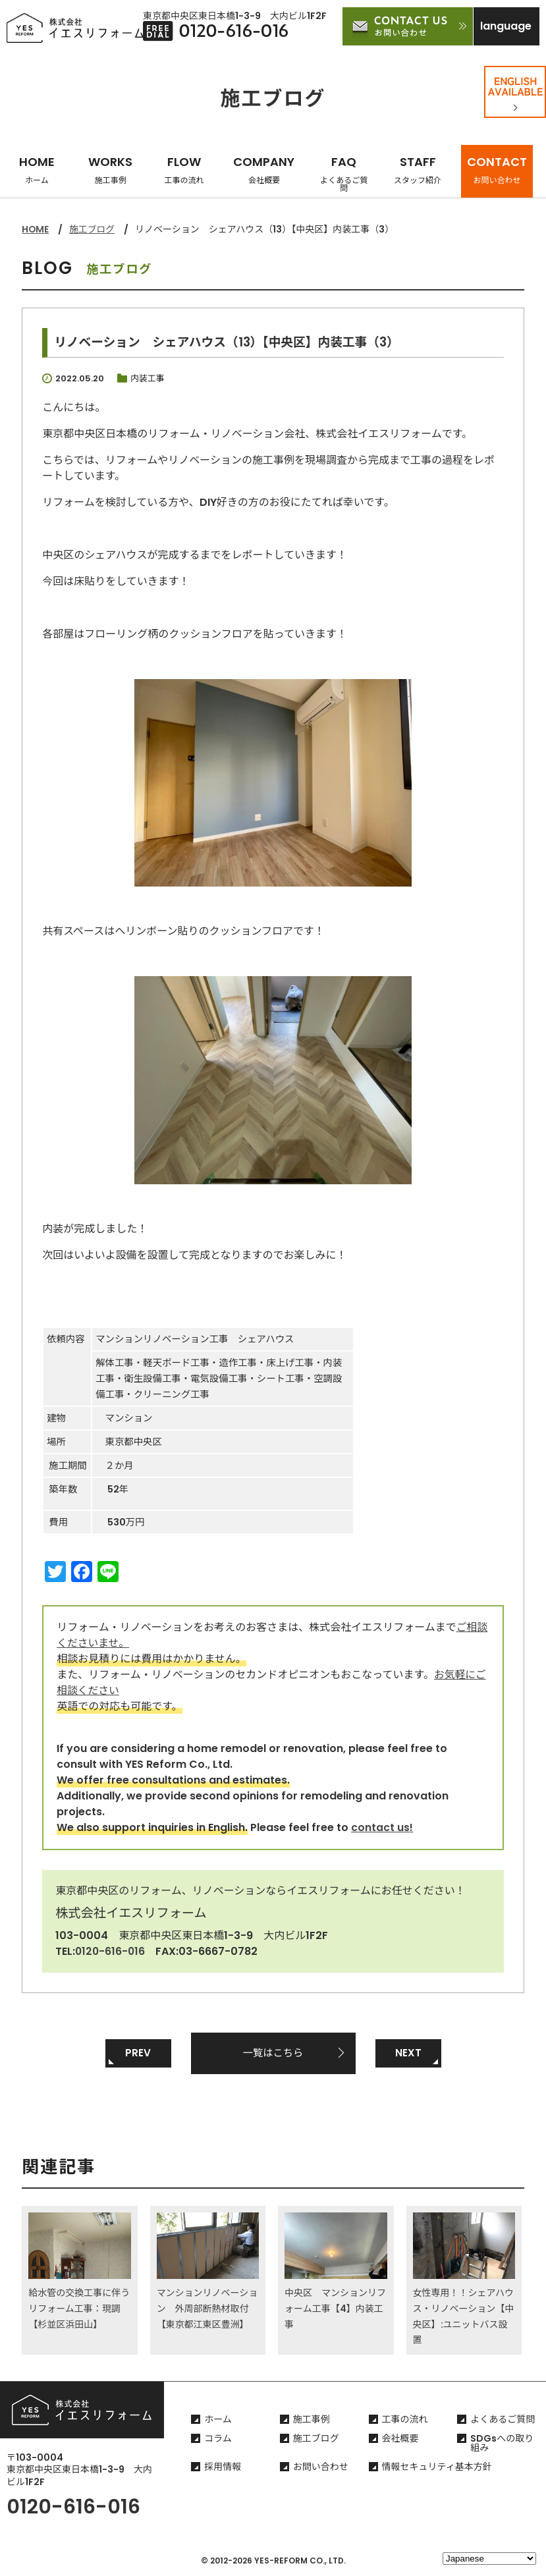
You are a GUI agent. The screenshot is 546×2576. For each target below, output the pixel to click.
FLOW (184, 169)
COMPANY (263, 169)
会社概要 (400, 2439)
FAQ (343, 173)
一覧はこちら (272, 2052)
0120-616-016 (111, 1950)
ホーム (218, 2420)
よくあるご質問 (502, 2420)
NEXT (408, 2052)
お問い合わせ (320, 2468)
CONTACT (497, 169)
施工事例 (311, 2420)
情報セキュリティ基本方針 (437, 2468)
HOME (37, 169)
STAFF (417, 169)
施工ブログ (93, 229)
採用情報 (222, 2468)
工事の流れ (405, 2420)
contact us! (382, 1826)
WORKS (110, 169)
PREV (138, 2052)
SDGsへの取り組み (501, 2444)
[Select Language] (489, 2558)
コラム (218, 2439)
